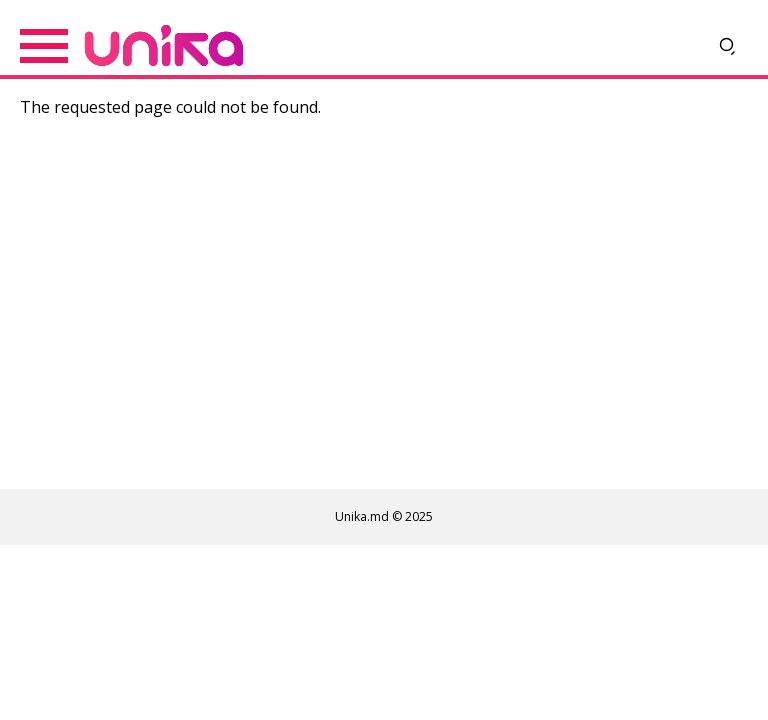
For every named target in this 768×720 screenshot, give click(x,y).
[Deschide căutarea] (728, 46)
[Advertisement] (384, 309)
